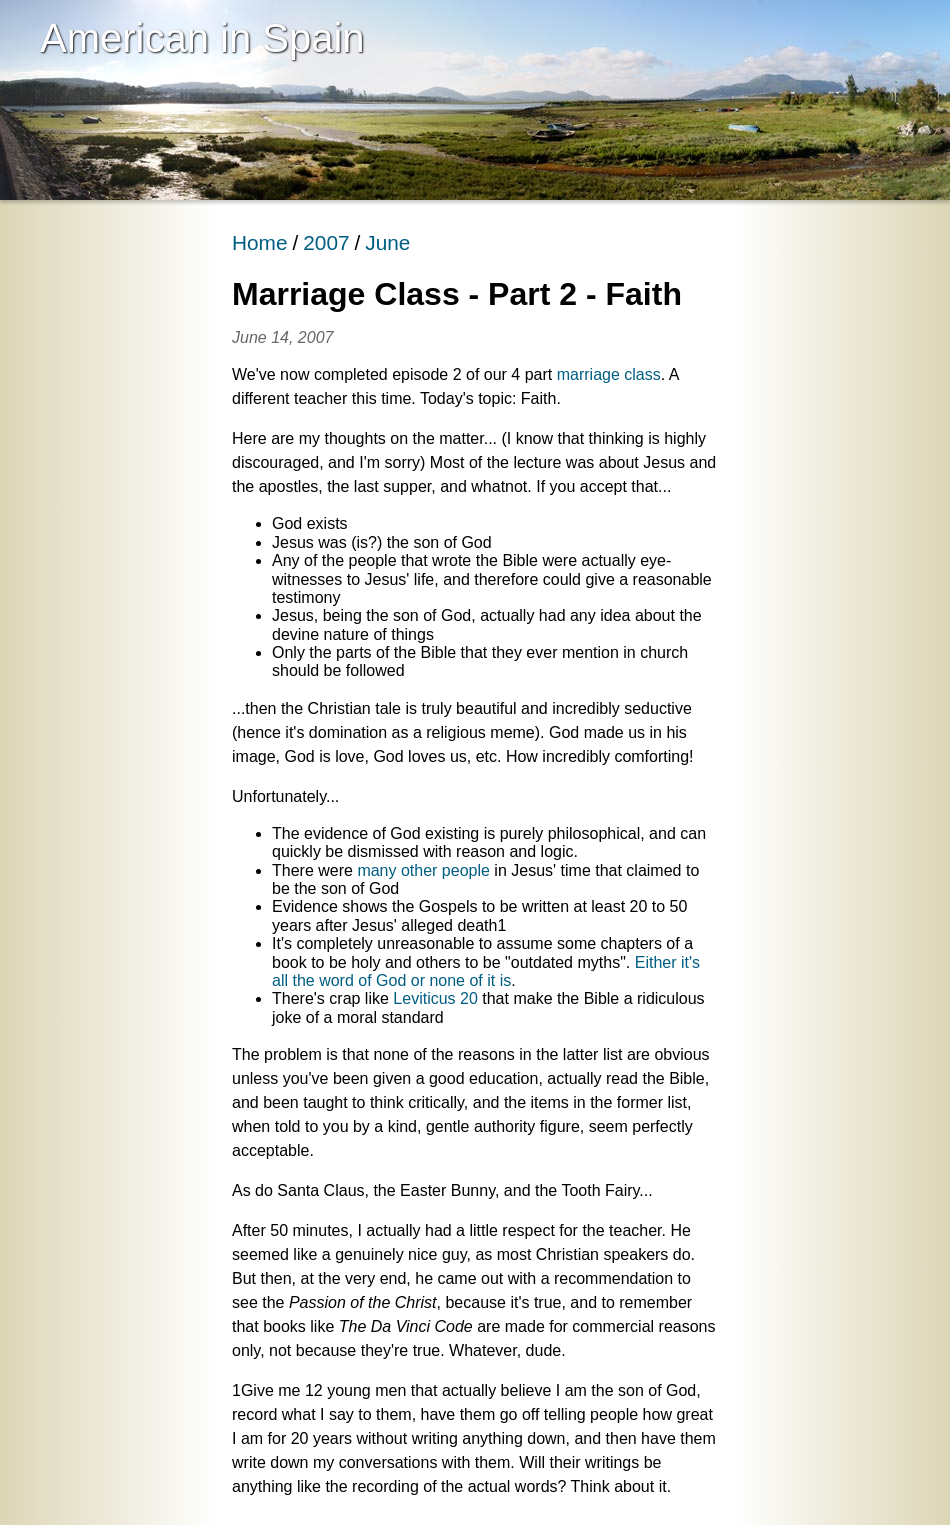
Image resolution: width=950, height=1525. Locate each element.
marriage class (609, 374)
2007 (326, 242)
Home (259, 242)
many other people (423, 870)
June (387, 242)
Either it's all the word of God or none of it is (486, 971)
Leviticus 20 (435, 998)
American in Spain (202, 38)
